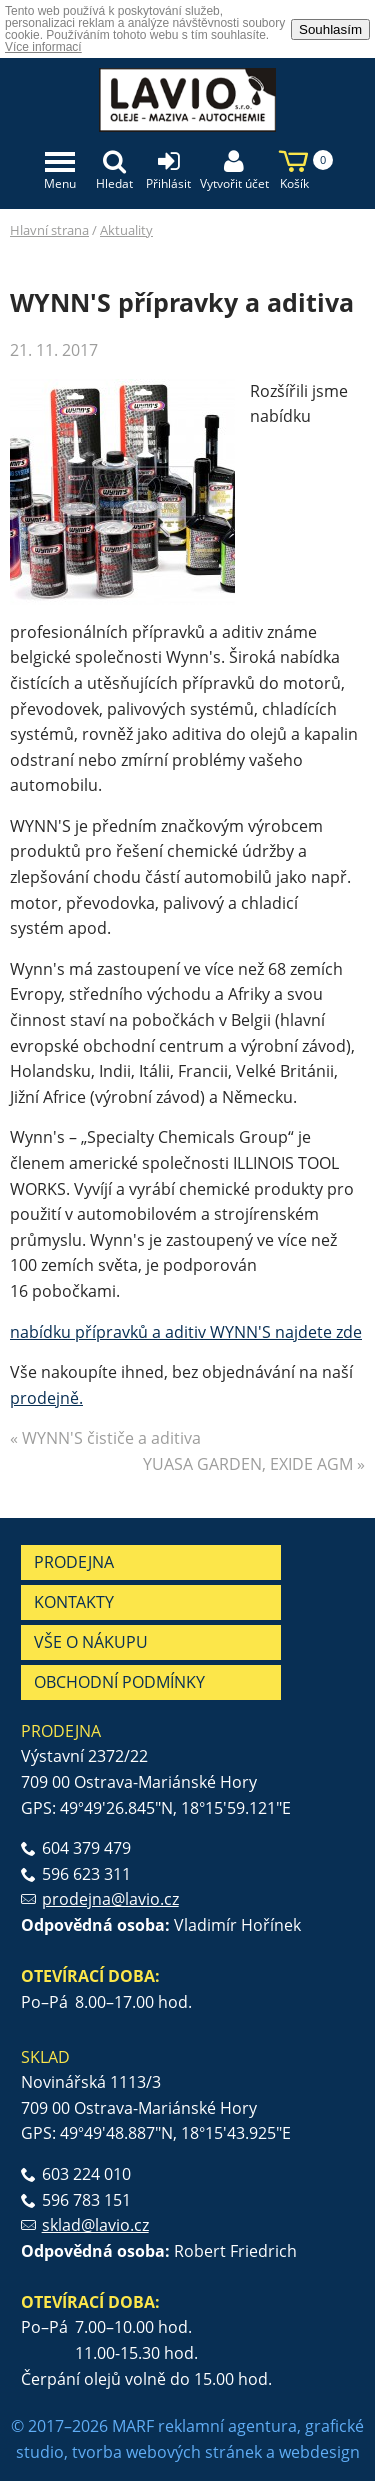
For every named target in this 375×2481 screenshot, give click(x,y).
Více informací (43, 47)
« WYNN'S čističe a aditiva (105, 1438)
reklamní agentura (227, 2426)
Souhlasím (330, 29)
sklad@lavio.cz (95, 2225)
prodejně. (46, 1398)
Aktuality (126, 230)
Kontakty (74, 1602)
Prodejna (74, 1562)
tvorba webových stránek (167, 2452)
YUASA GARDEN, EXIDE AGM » (254, 1464)
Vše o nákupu (91, 1642)
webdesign (319, 2452)
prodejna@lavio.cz (110, 1899)
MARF (133, 2426)
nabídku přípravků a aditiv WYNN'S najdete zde (186, 1332)
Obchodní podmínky (119, 1682)
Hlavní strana (49, 230)
